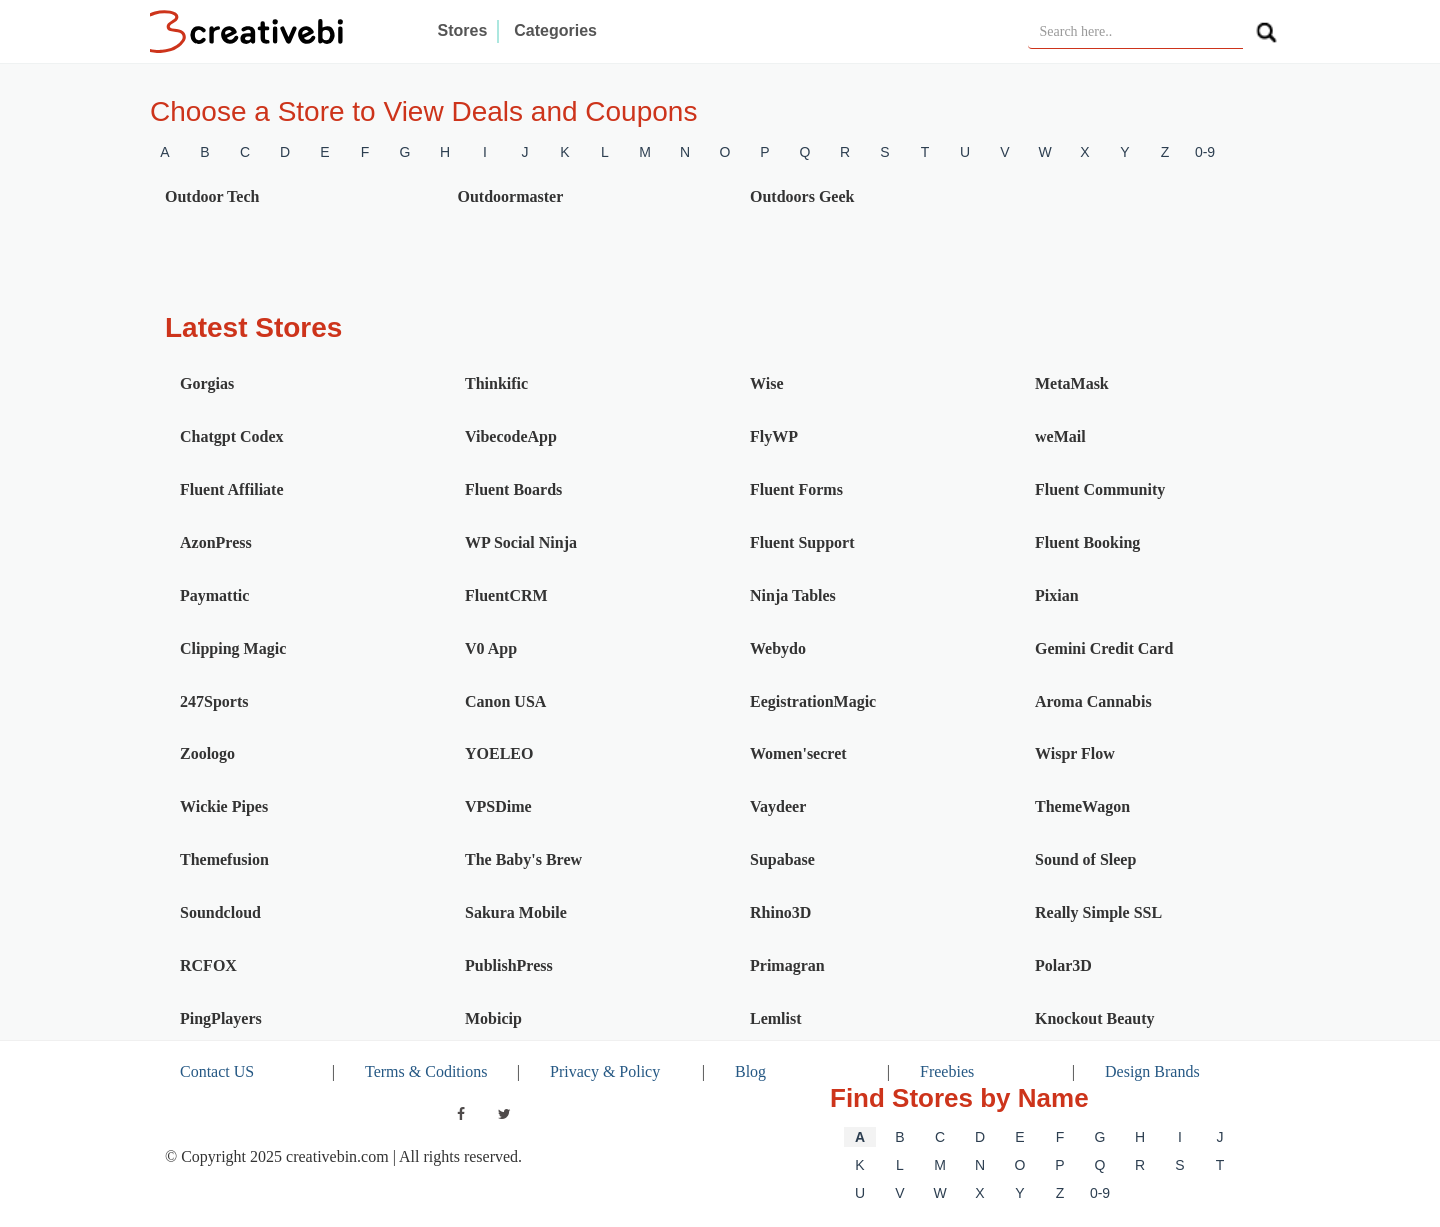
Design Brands (1152, 1071)
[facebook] (461, 1114)
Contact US (217, 1071)
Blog (750, 1071)
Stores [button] (463, 30)
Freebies (947, 1071)
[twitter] (505, 1114)
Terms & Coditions (426, 1071)
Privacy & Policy (605, 1071)
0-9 (1205, 152)
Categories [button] (555, 30)
